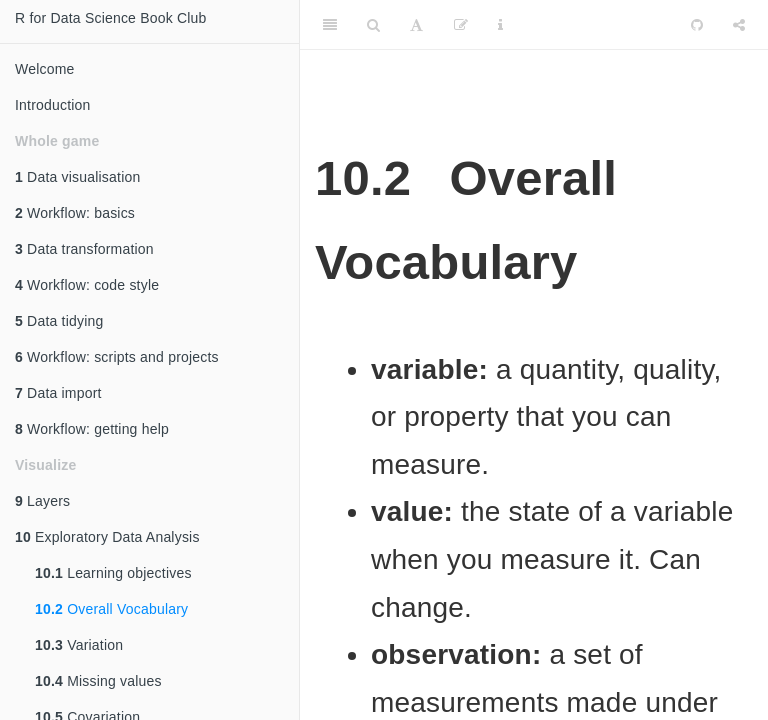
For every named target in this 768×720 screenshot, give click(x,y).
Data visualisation (77, 177)
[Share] (739, 25)
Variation (79, 645)
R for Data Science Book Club (111, 18)
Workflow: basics (75, 213)
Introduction (53, 105)
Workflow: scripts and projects (117, 357)
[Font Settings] (416, 25)
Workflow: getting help (92, 429)
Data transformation (84, 249)
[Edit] (461, 25)
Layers (42, 501)
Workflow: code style (87, 285)
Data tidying (59, 321)
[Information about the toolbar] (500, 25)
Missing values (98, 681)
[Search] (373, 25)
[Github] (697, 25)
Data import (58, 393)
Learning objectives (113, 573)
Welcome (45, 69)
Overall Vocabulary (111, 609)
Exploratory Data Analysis (107, 537)
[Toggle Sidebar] (330, 25)
